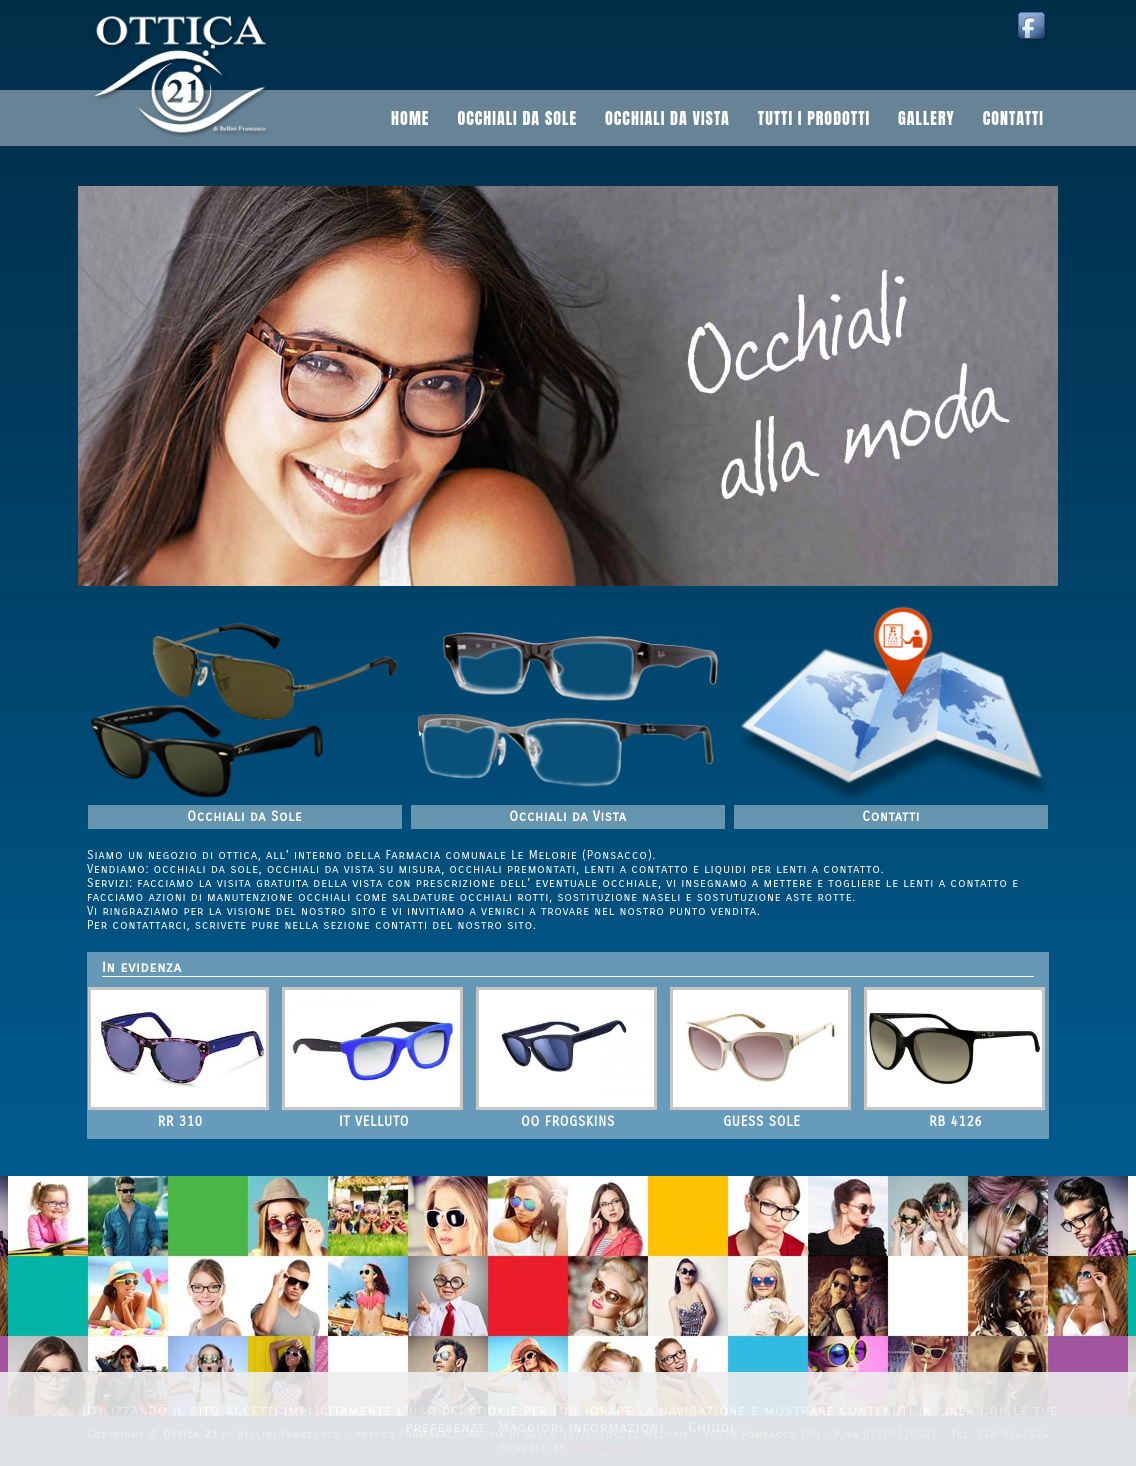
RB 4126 (955, 1122)
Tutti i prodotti (814, 118)
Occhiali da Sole (244, 817)
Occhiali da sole (517, 118)
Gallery (926, 118)
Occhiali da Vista (568, 817)
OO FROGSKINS (568, 1122)
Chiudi (711, 1427)
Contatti (1013, 118)
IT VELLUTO (374, 1122)
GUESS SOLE (761, 1122)
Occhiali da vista (667, 118)
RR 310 (180, 1122)
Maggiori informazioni (581, 1427)
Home (410, 118)
